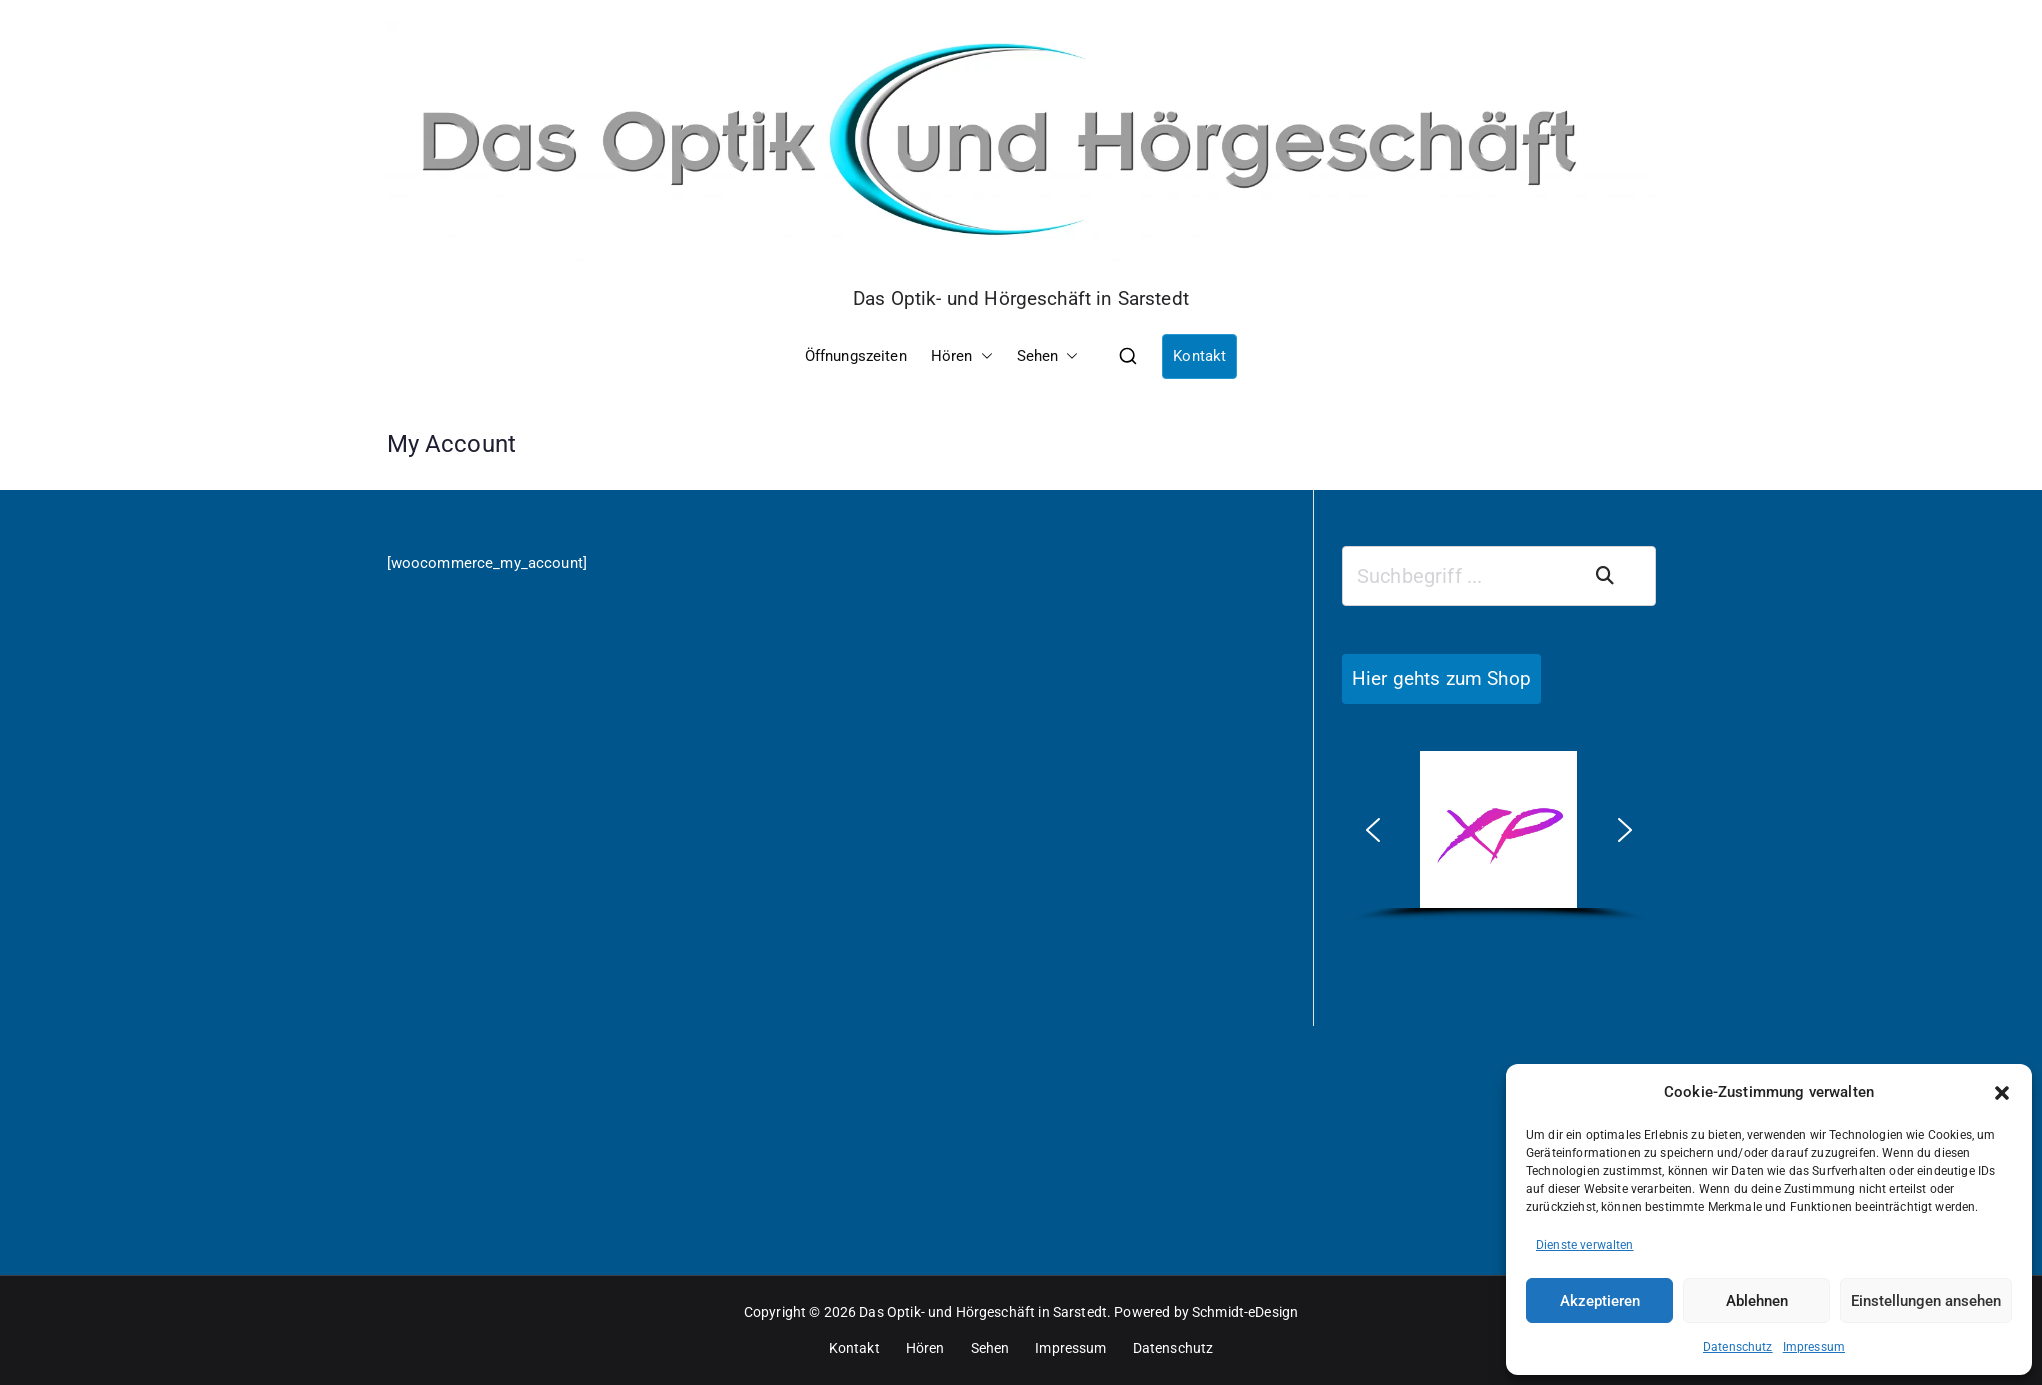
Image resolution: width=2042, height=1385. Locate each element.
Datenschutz (1738, 1347)
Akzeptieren (1600, 1301)
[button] (2002, 1093)
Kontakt (1199, 356)
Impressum (1814, 1347)
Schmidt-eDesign (1245, 1312)
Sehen (1048, 356)
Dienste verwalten (1585, 1245)
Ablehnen (1757, 1301)
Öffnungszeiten (856, 356)
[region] (1499, 836)
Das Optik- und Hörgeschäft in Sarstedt (1021, 298)
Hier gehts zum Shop (1441, 678)
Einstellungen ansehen (1926, 1301)
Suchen (1617, 576)
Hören (962, 356)
